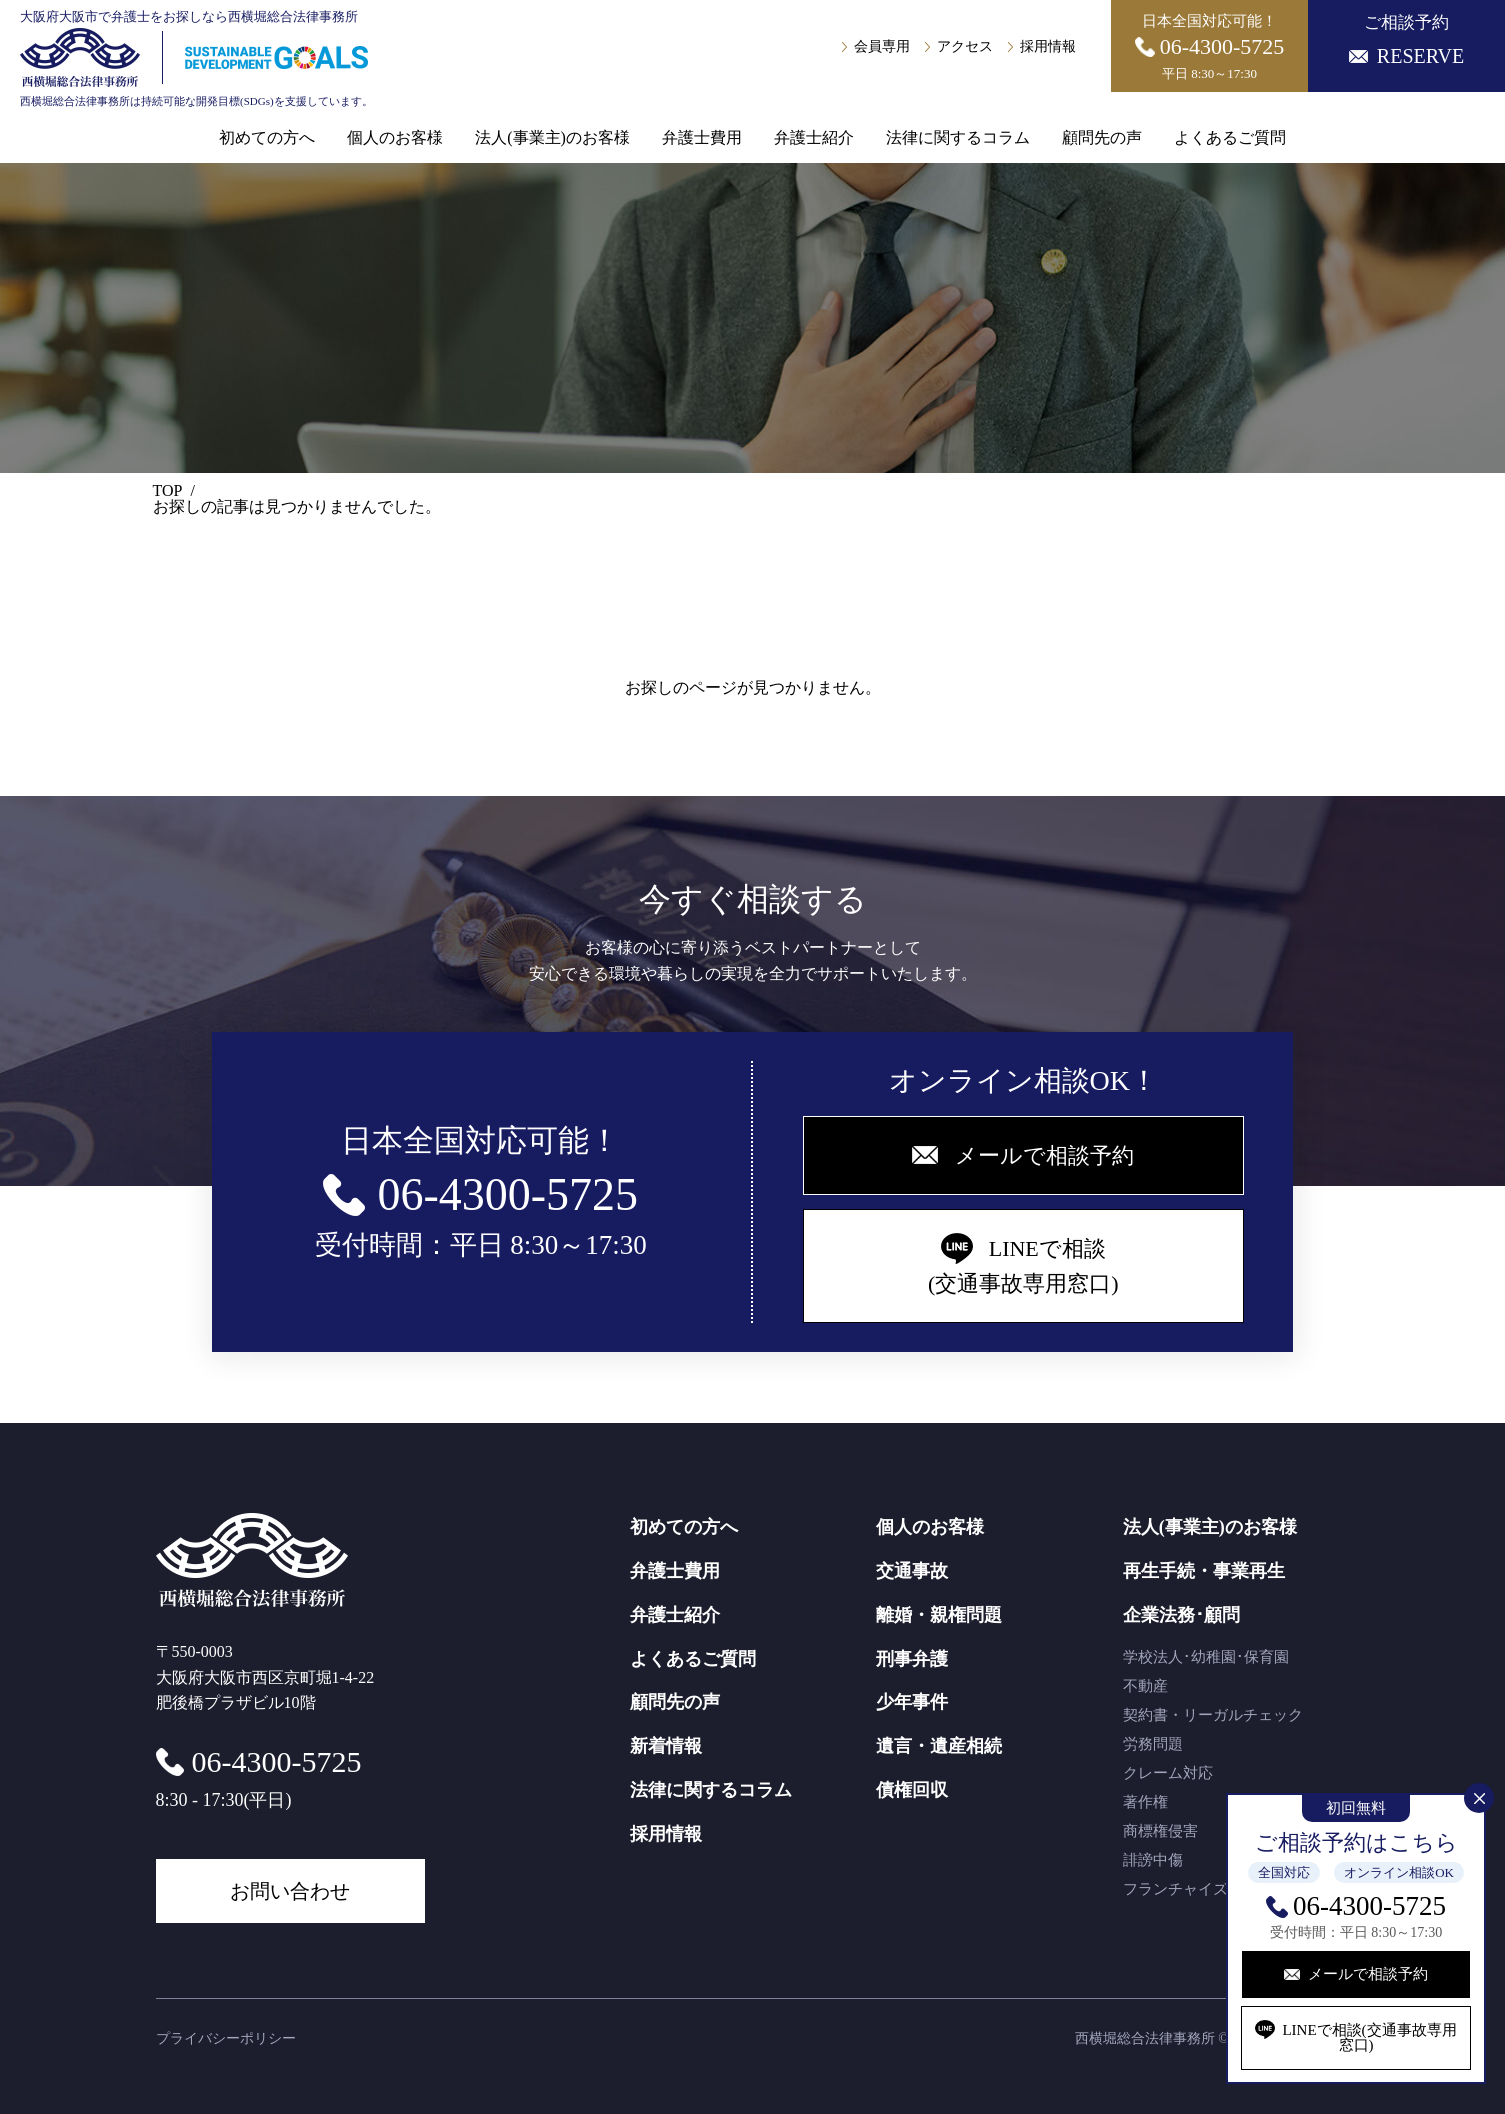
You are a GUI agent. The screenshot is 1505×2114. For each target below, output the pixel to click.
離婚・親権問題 (939, 1615)
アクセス (965, 47)
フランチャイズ (1175, 1889)
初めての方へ (267, 138)
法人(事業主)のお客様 (552, 138)
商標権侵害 (1160, 1831)
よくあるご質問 (1230, 138)
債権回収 (912, 1790)
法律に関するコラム (958, 138)
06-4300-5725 (1369, 1906)
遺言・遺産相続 (939, 1746)
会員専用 (882, 47)
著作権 (1145, 1802)
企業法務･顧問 (1181, 1615)
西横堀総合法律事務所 (1145, 2038)
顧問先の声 (1102, 138)
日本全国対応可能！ (1210, 47)
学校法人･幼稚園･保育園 (1206, 1657)
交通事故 (912, 1571)
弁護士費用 (702, 138)
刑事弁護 (912, 1659)
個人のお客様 (395, 138)
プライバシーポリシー (226, 2038)
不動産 (1145, 1686)
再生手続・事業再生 (1204, 1571)
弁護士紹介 (814, 138)
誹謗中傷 (1153, 1860)
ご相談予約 (1406, 40)
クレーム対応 (1168, 1773)
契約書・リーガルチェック (1213, 1715)
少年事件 (912, 1702)
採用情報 (1048, 47)
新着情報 (666, 1746)
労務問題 (1153, 1744)
